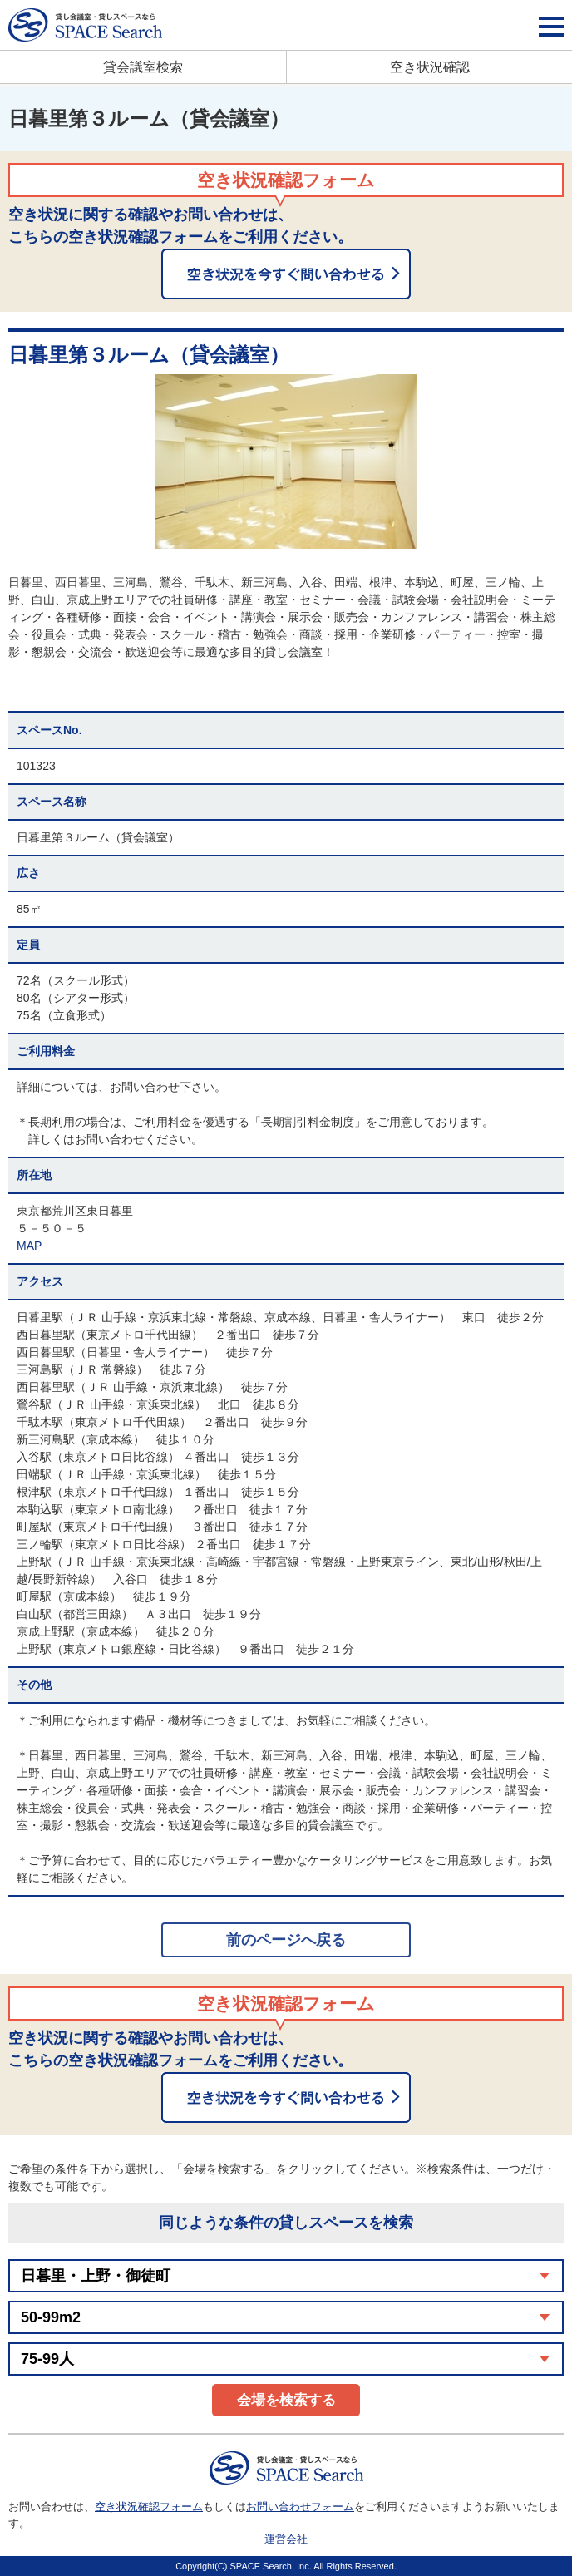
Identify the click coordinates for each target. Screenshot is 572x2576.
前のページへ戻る (286, 1940)
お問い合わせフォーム (300, 2506)
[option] (286, 461)
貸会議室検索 (143, 67)
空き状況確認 (430, 67)
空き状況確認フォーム (149, 2506)
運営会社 (286, 2539)
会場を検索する (286, 2400)
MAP (29, 1245)
